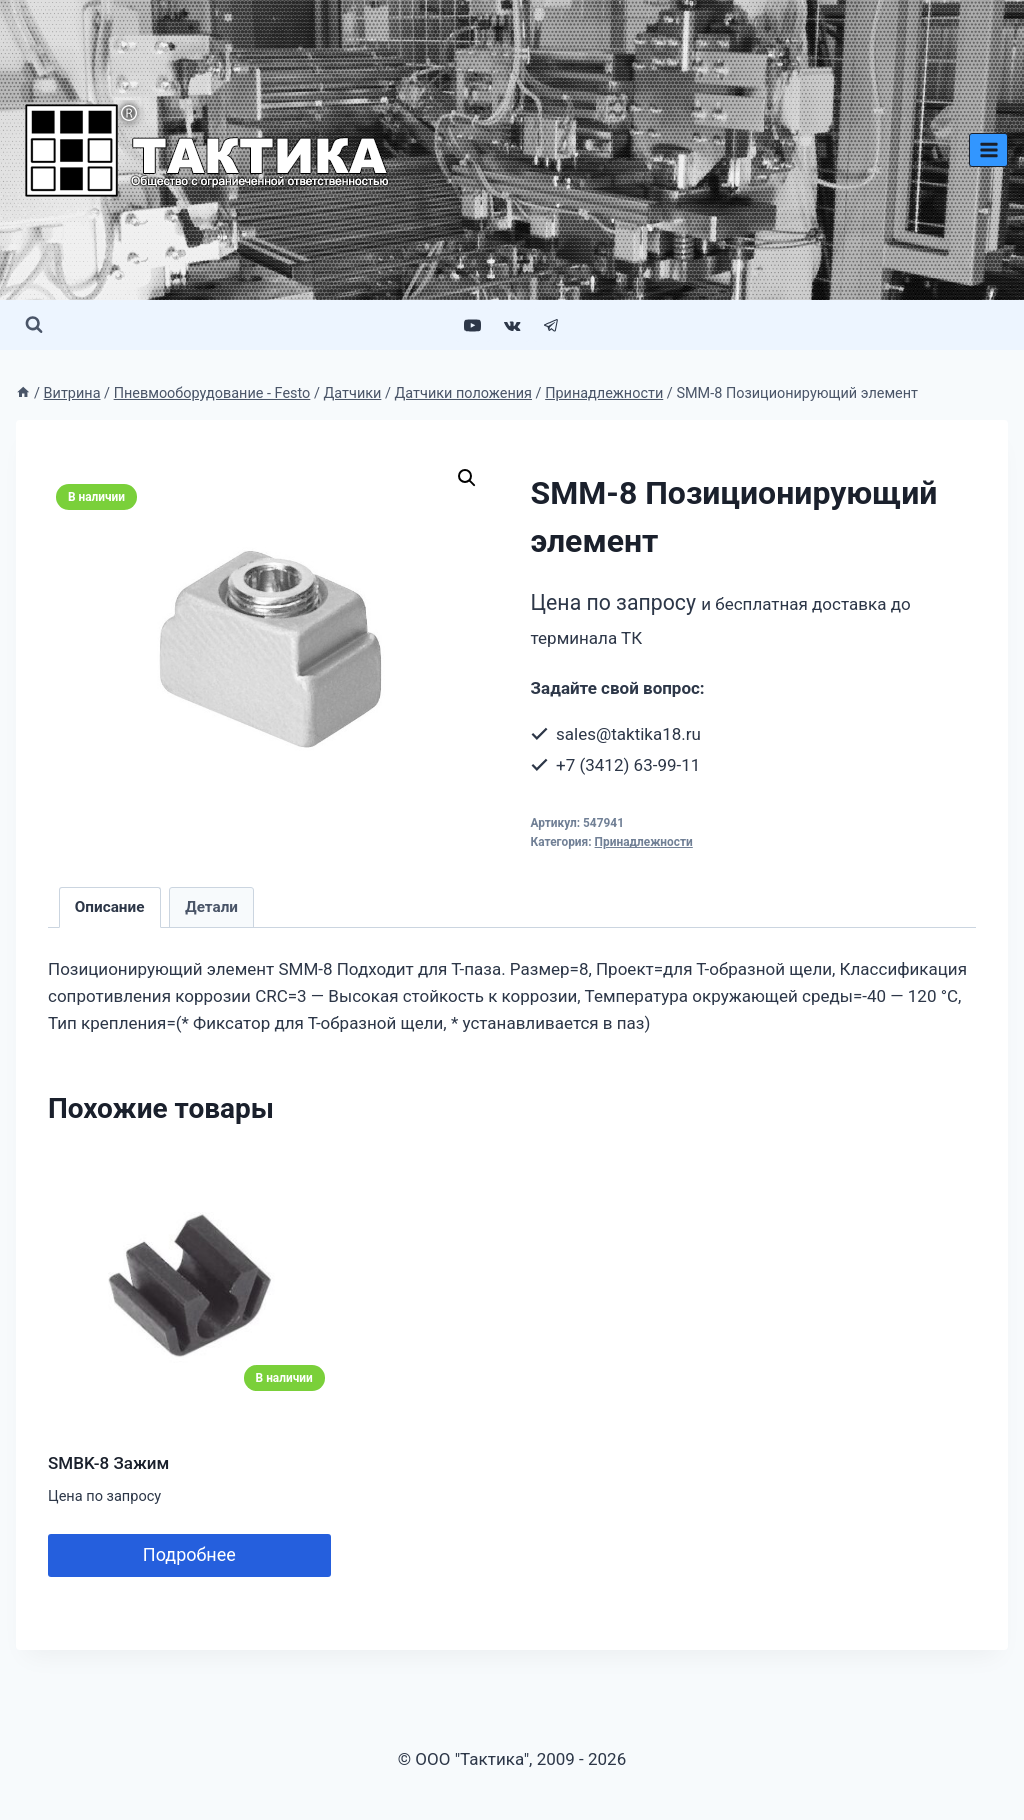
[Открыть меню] (988, 149)
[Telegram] (551, 325)
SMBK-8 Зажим (108, 1463)
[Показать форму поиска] (34, 325)
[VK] (512, 325)
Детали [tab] (211, 907)
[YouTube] (473, 325)
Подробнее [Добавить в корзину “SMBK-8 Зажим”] (189, 1554)
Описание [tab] (110, 907)
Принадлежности (644, 842)
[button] (467, 478)
